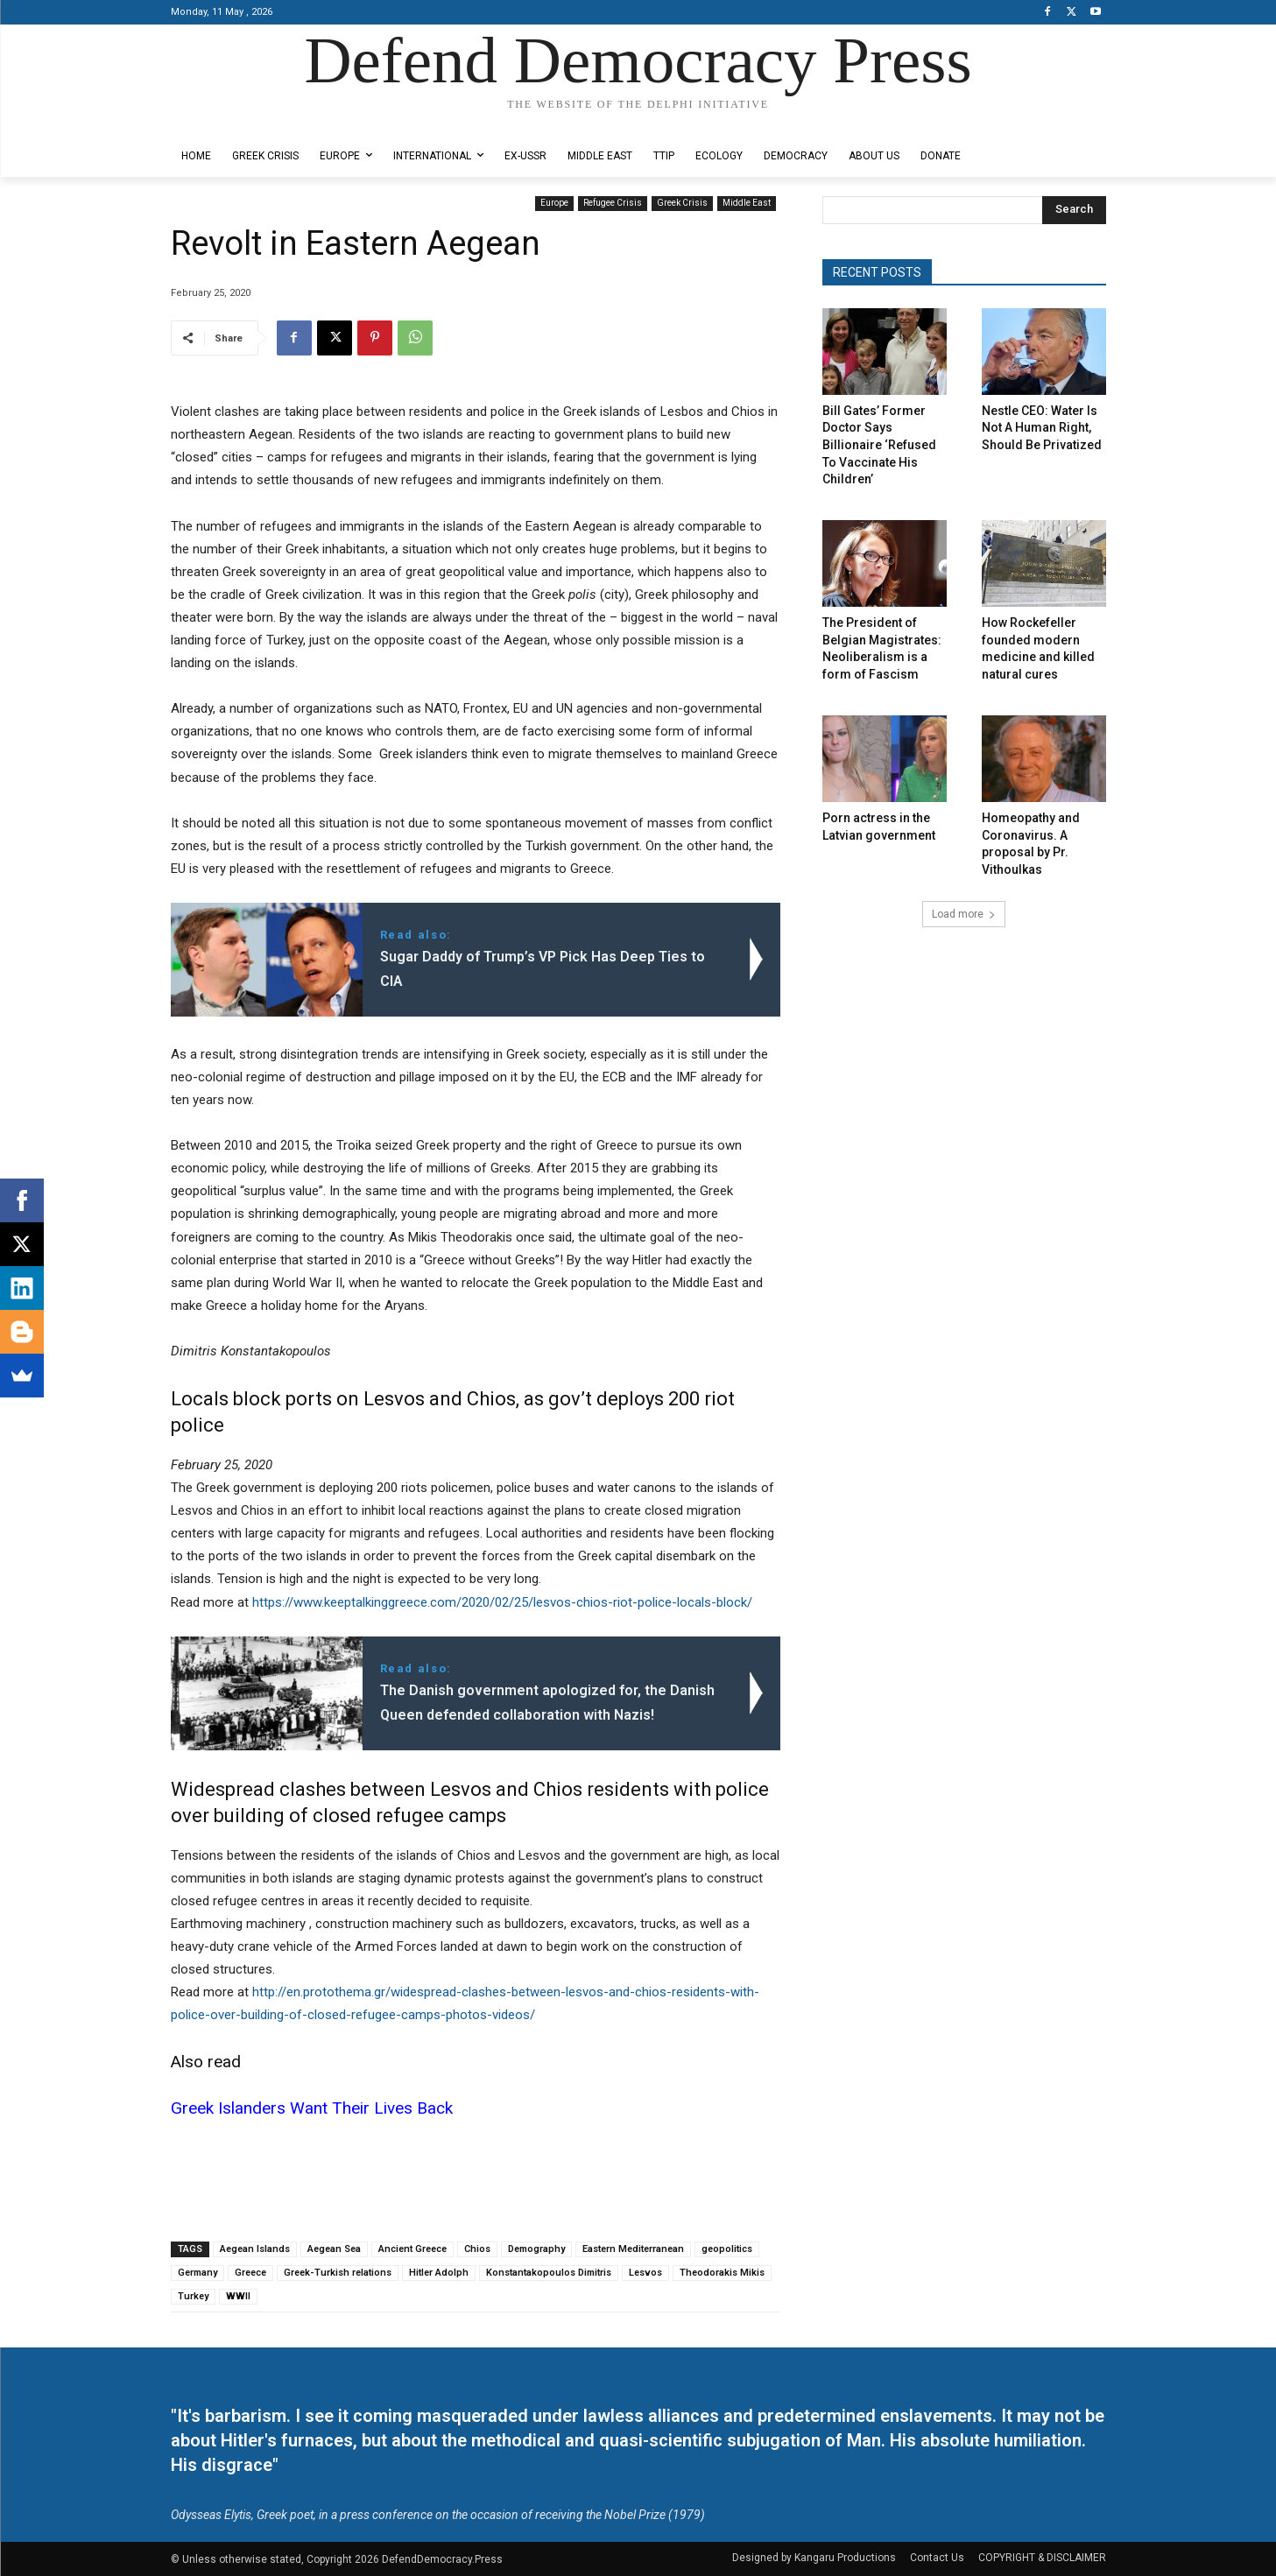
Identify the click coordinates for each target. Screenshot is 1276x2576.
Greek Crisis (682, 203)
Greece (250, 2272)
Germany (197, 2272)
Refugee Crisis (612, 203)
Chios (477, 2249)
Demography (536, 2249)
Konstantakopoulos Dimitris (548, 2272)
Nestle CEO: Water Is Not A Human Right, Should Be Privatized (1042, 428)
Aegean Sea (334, 2249)
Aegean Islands (255, 2249)
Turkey (193, 2296)
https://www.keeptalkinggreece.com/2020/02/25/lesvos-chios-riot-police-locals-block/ (502, 1602)
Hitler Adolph (439, 2272)
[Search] (1074, 210)
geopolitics (726, 2249)
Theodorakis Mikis (722, 2272)
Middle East (746, 203)
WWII (238, 2296)
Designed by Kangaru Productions (239, 121)
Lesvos (645, 2272)
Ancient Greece (412, 2249)
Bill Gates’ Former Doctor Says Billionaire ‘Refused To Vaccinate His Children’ (879, 445)
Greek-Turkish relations (337, 2272)
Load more (964, 914)
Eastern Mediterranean (633, 2249)
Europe (554, 203)
